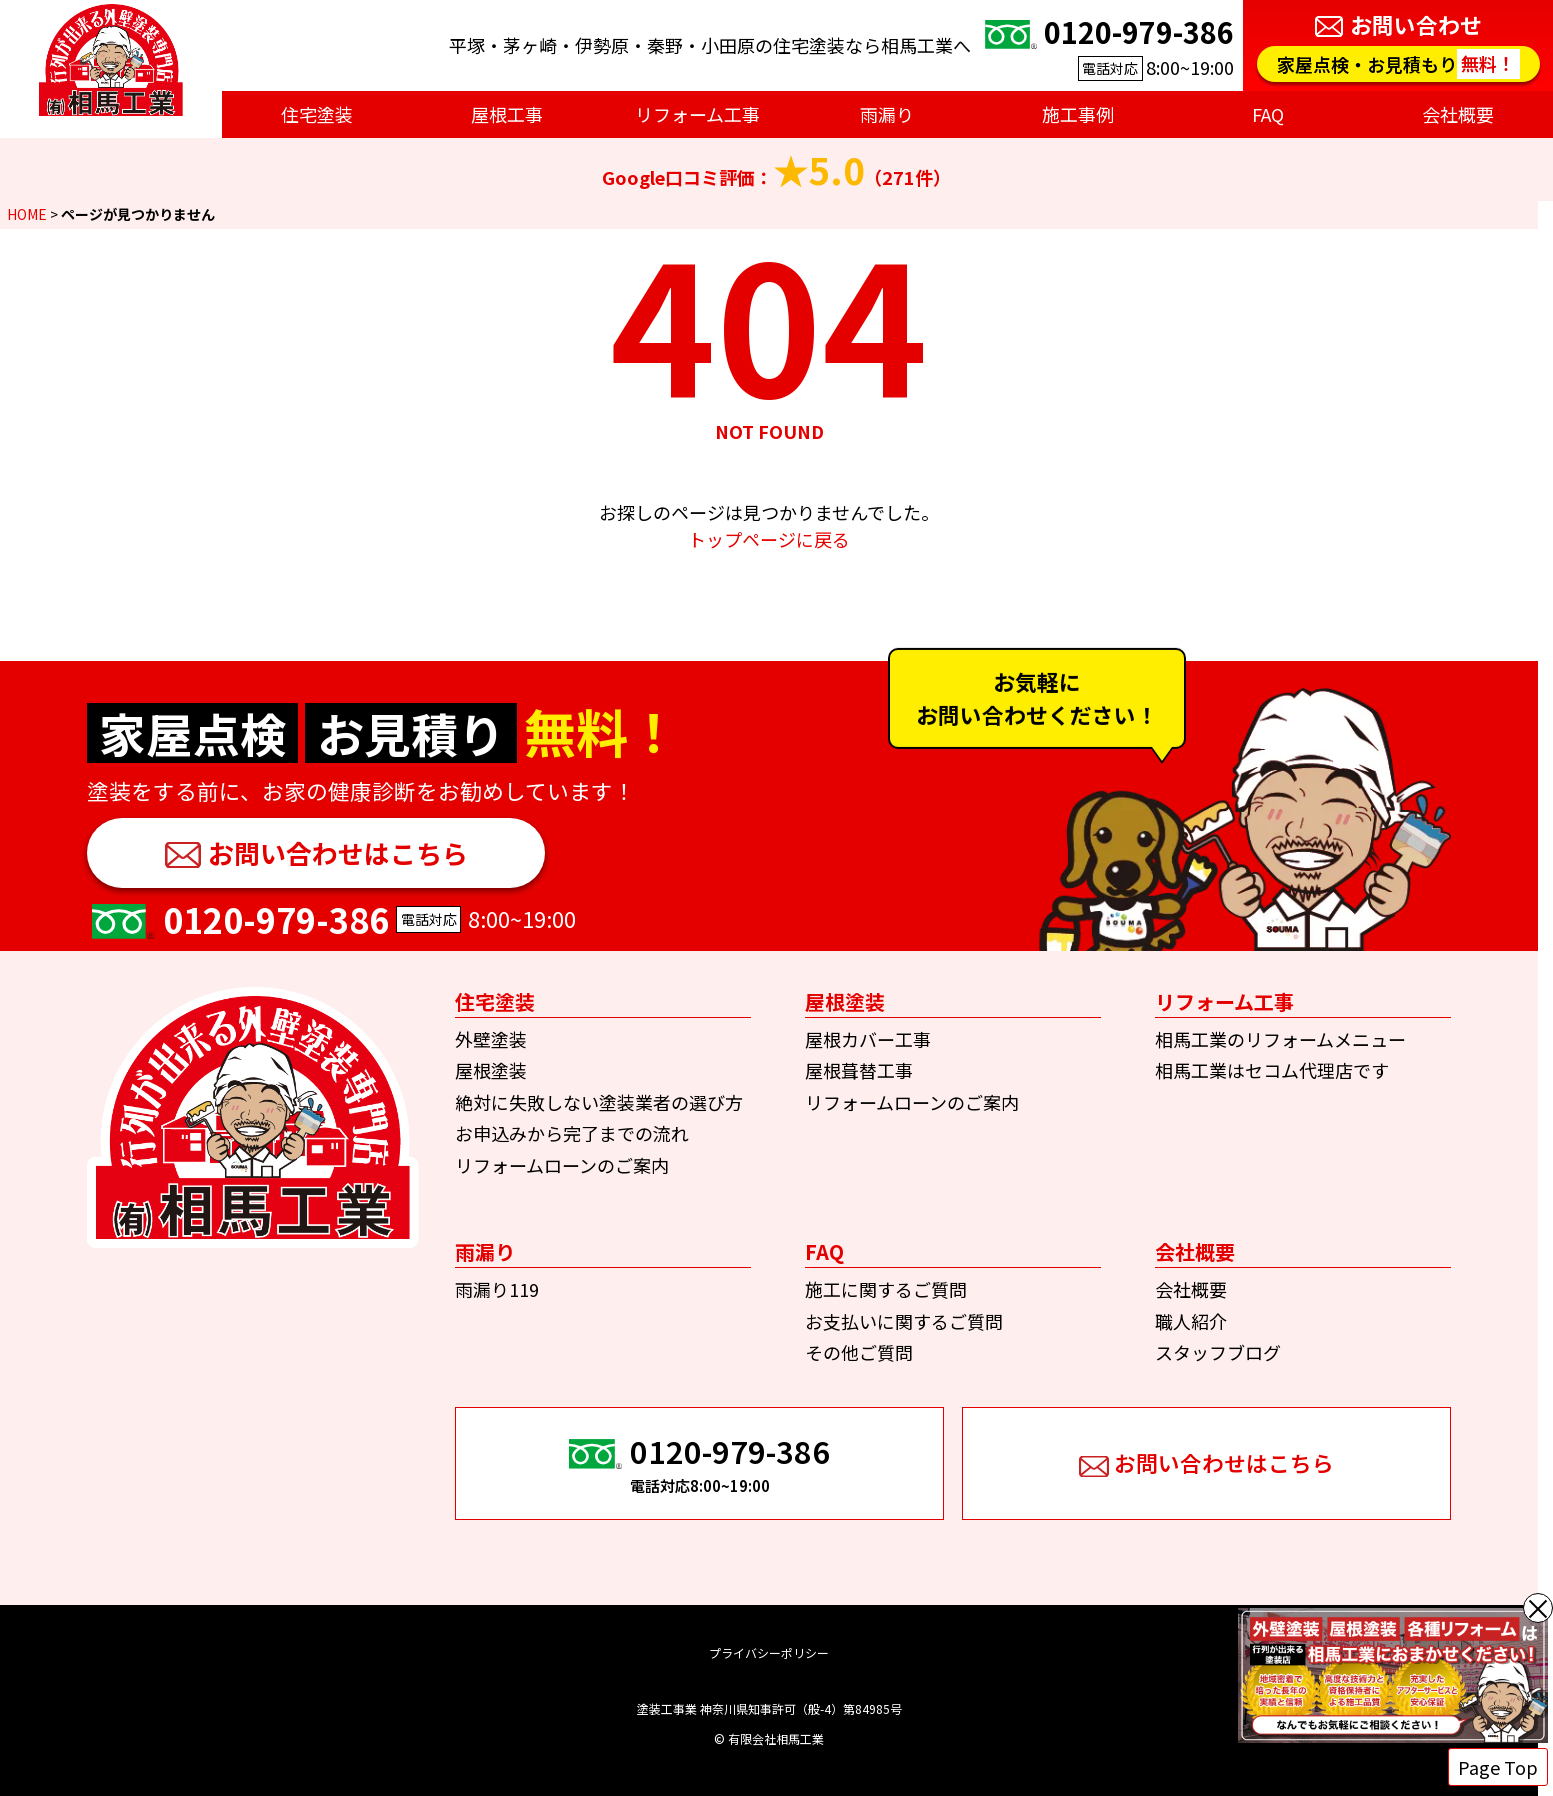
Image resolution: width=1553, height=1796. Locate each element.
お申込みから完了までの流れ (572, 1133)
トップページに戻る (769, 539)
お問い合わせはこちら (338, 852)
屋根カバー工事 (868, 1039)
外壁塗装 (491, 1039)
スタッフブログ (1218, 1352)
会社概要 (1191, 1289)
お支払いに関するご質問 (904, 1321)
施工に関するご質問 (886, 1289)
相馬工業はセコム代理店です (1272, 1070)
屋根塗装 (491, 1070)
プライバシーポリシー (769, 1652)
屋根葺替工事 (859, 1070)
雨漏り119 (497, 1289)
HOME (27, 214)
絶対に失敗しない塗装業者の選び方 (599, 1102)
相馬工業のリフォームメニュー (1280, 1039)
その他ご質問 (859, 1352)
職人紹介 (1191, 1321)
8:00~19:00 (1107, 45)
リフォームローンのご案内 (562, 1165)
